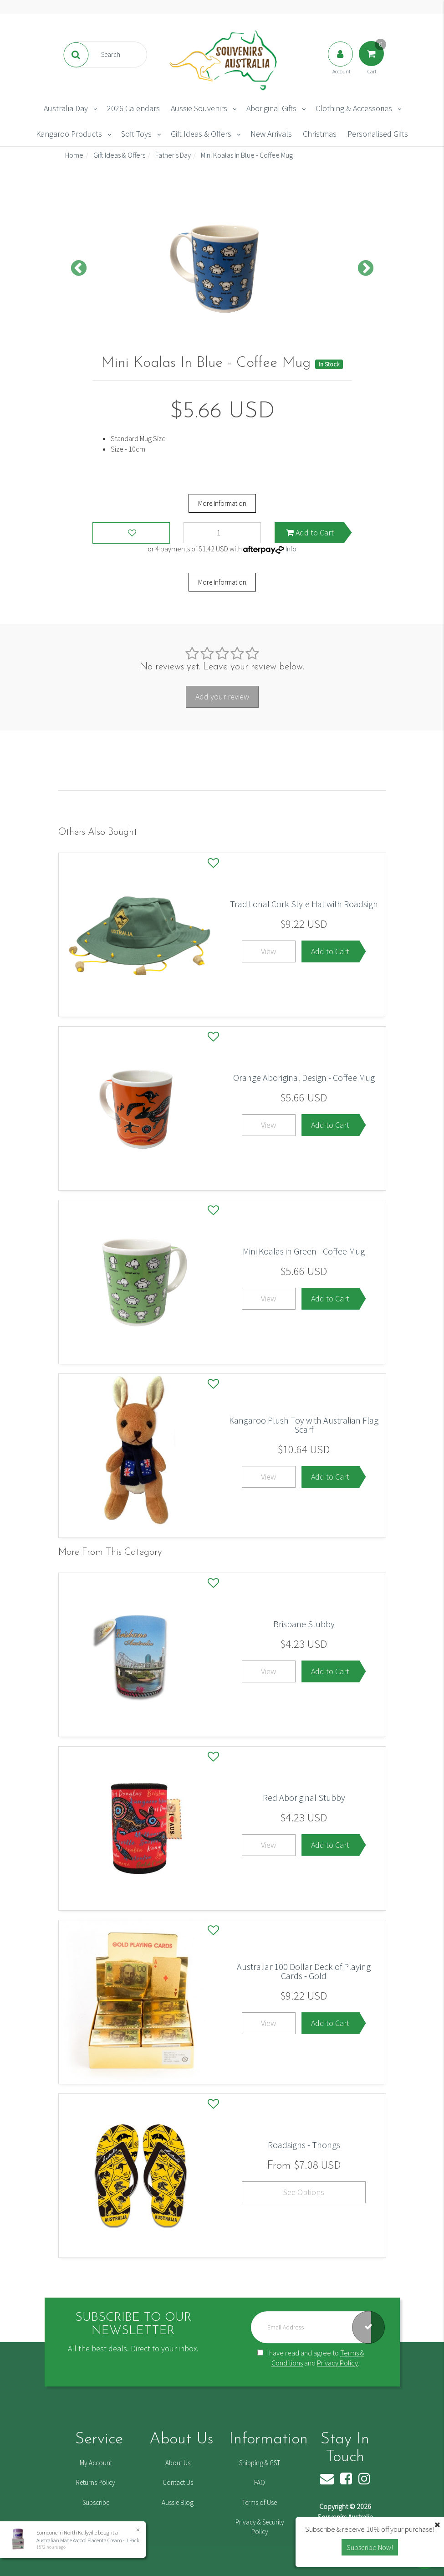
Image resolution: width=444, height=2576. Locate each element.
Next (366, 269)
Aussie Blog (178, 2502)
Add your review (222, 696)
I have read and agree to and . (310, 2358)
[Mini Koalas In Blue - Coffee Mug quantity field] (222, 532)
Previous (79, 269)
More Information (222, 503)
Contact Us (178, 2482)
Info (291, 548)
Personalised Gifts (377, 134)
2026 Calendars (133, 108)
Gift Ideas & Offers (201, 134)
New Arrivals (271, 134)
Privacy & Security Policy (259, 2527)
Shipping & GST (259, 2462)
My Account (96, 2462)
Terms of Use (259, 2502)
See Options (303, 2192)
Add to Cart (310, 532)
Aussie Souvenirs (199, 108)
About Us (177, 2462)
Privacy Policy (337, 2363)
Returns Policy (95, 2482)
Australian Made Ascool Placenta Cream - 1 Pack (87, 2540)
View (268, 951)
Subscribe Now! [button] (370, 2547)
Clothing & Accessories (354, 108)
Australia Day (66, 108)
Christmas (320, 134)
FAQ (259, 2482)
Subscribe (95, 2502)
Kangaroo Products (69, 134)
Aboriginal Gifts (271, 108)
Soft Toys (136, 134)
